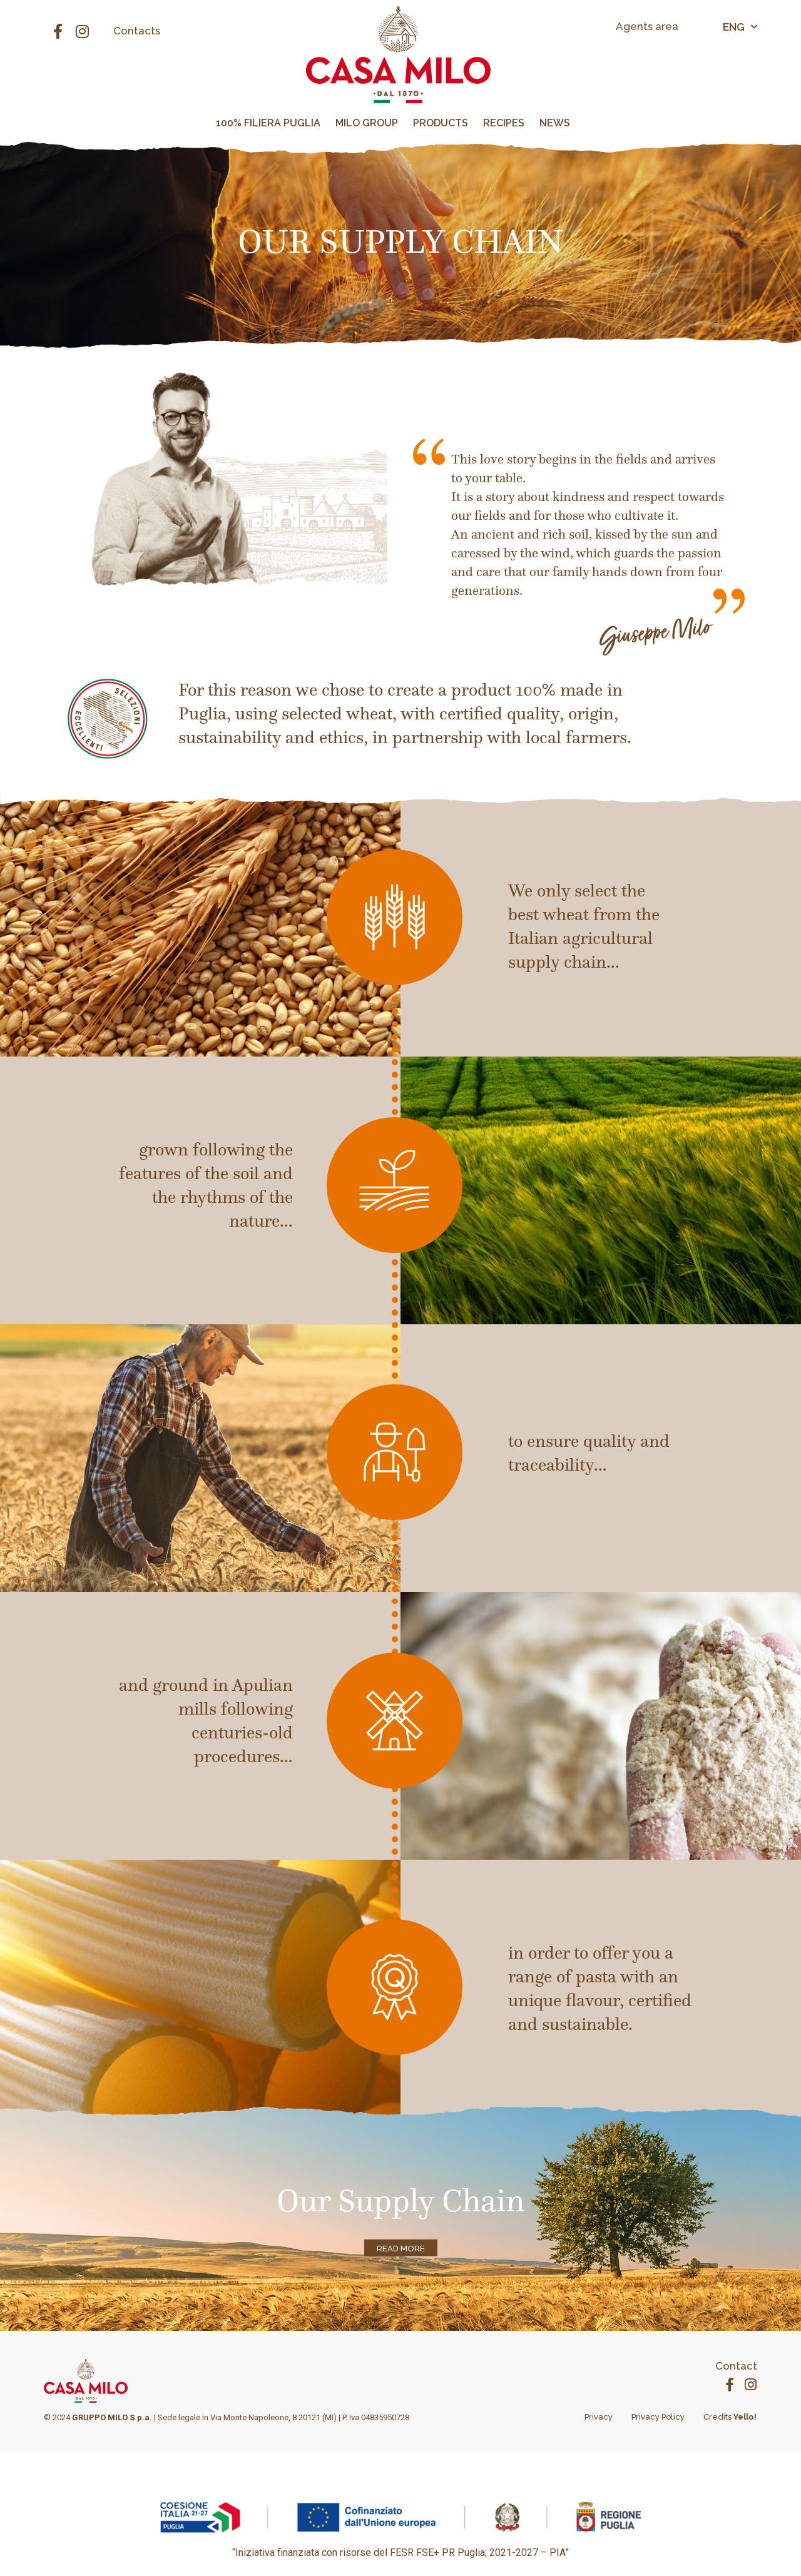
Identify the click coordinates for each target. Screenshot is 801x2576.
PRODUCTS (440, 123)
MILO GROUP (366, 123)
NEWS (554, 123)
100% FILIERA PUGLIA (268, 123)
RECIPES (503, 123)
